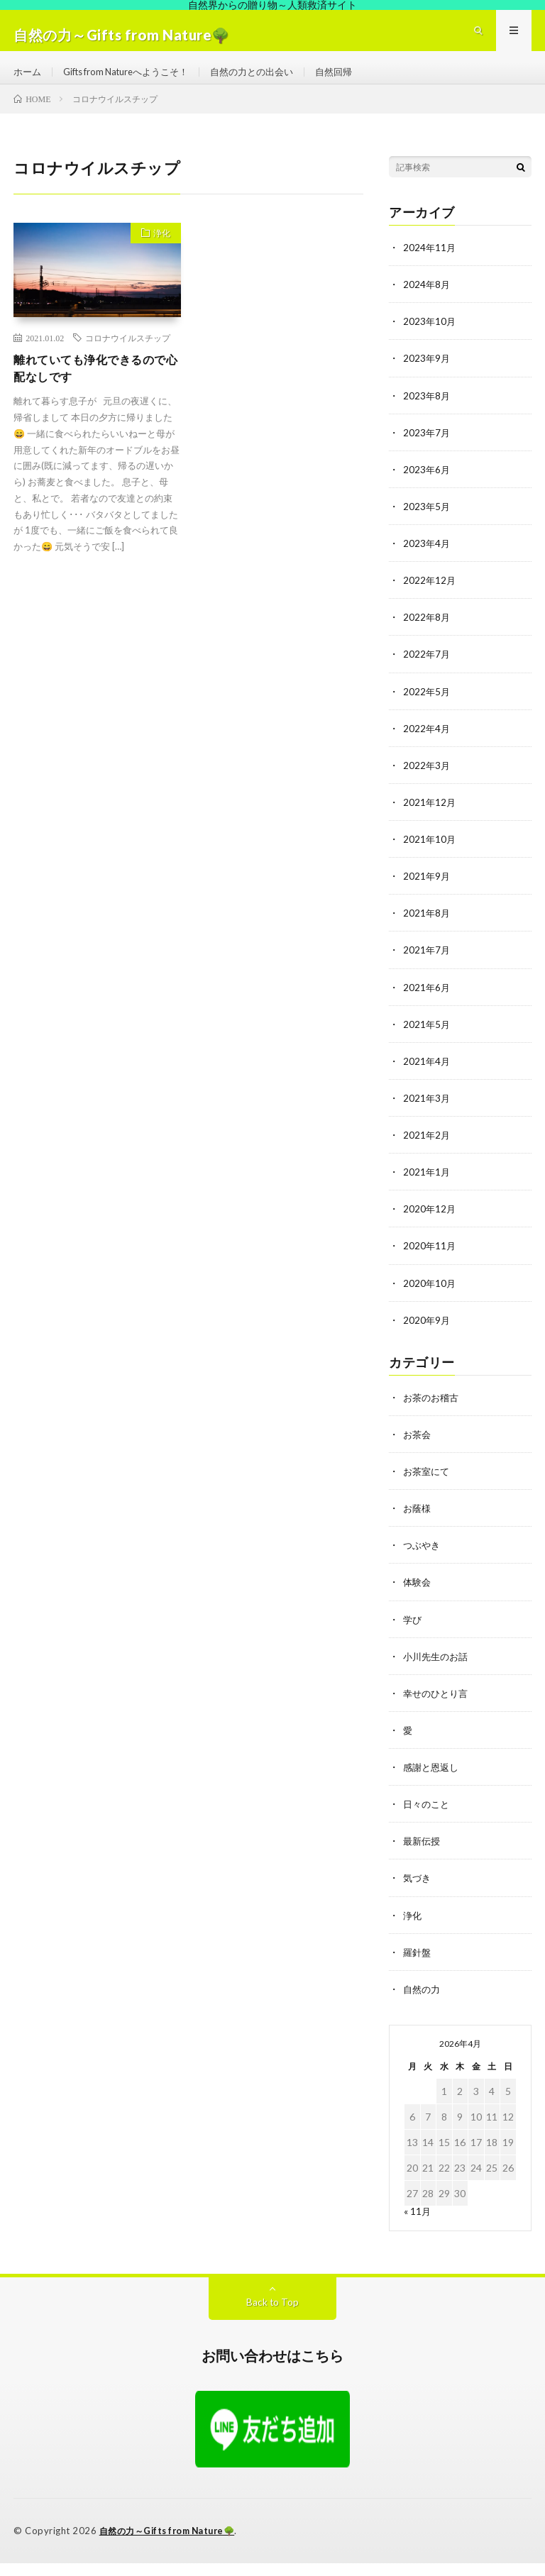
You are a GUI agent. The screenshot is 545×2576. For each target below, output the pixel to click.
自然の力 (423, 2003)
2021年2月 (427, 1151)
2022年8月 (427, 635)
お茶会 (418, 1450)
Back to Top (272, 2316)
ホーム (28, 80)
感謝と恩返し (433, 1782)
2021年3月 (427, 1114)
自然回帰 (357, 80)
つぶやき (423, 1560)
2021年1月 (427, 1188)
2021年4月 (427, 1077)
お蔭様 (418, 1524)
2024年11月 (430, 266)
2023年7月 (427, 450)
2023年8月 (427, 413)
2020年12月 (430, 1225)
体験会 (418, 1597)
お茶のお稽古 (433, 1413)
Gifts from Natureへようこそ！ (134, 80)
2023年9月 (427, 376)
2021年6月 (427, 1003)
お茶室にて (428, 1487)
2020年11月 (430, 1262)
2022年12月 (430, 598)
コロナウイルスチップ (127, 356)
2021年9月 (427, 893)
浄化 (157, 253)
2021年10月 (430, 856)
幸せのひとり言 (438, 1708)
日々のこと (428, 1819)
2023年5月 (427, 524)
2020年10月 (430, 1299)
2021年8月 (427, 930)
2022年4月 (427, 745)
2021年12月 (430, 819)
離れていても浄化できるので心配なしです (92, 388)
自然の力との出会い (270, 80)
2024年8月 (427, 303)
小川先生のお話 (438, 1671)
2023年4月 (427, 561)
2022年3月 (427, 782)
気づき (418, 1892)
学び (413, 1634)
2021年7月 (427, 967)
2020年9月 (427, 1336)
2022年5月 (427, 708)
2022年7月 (427, 671)
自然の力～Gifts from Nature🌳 (172, 2544)
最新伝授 (423, 1856)
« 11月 (417, 2225)
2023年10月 (430, 339)
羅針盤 (418, 1966)
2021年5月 (427, 1040)
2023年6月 (427, 487)
